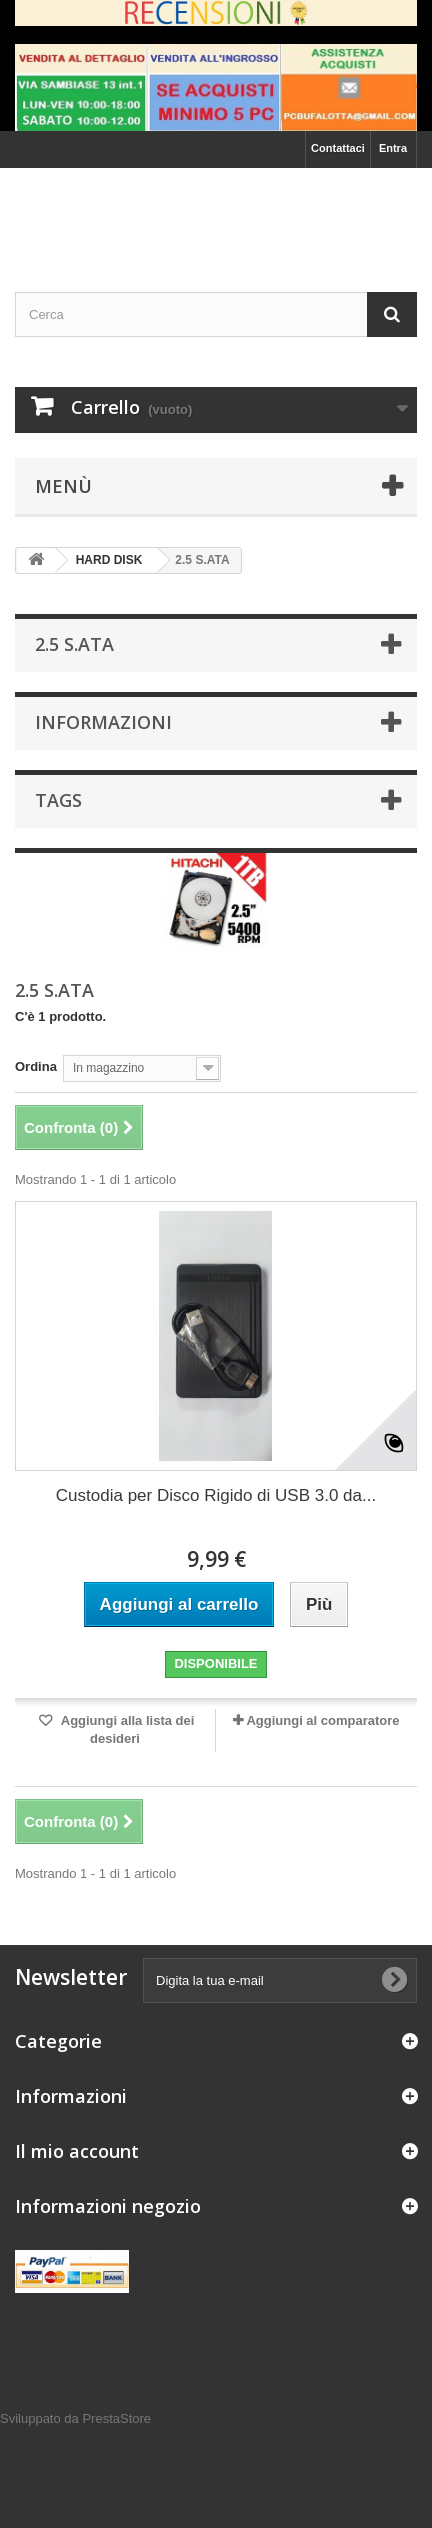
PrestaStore (116, 2418)
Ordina (36, 1066)
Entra (393, 148)
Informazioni (103, 722)
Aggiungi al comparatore (322, 1720)
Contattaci (338, 148)
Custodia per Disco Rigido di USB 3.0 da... (216, 1495)
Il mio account (77, 2151)
